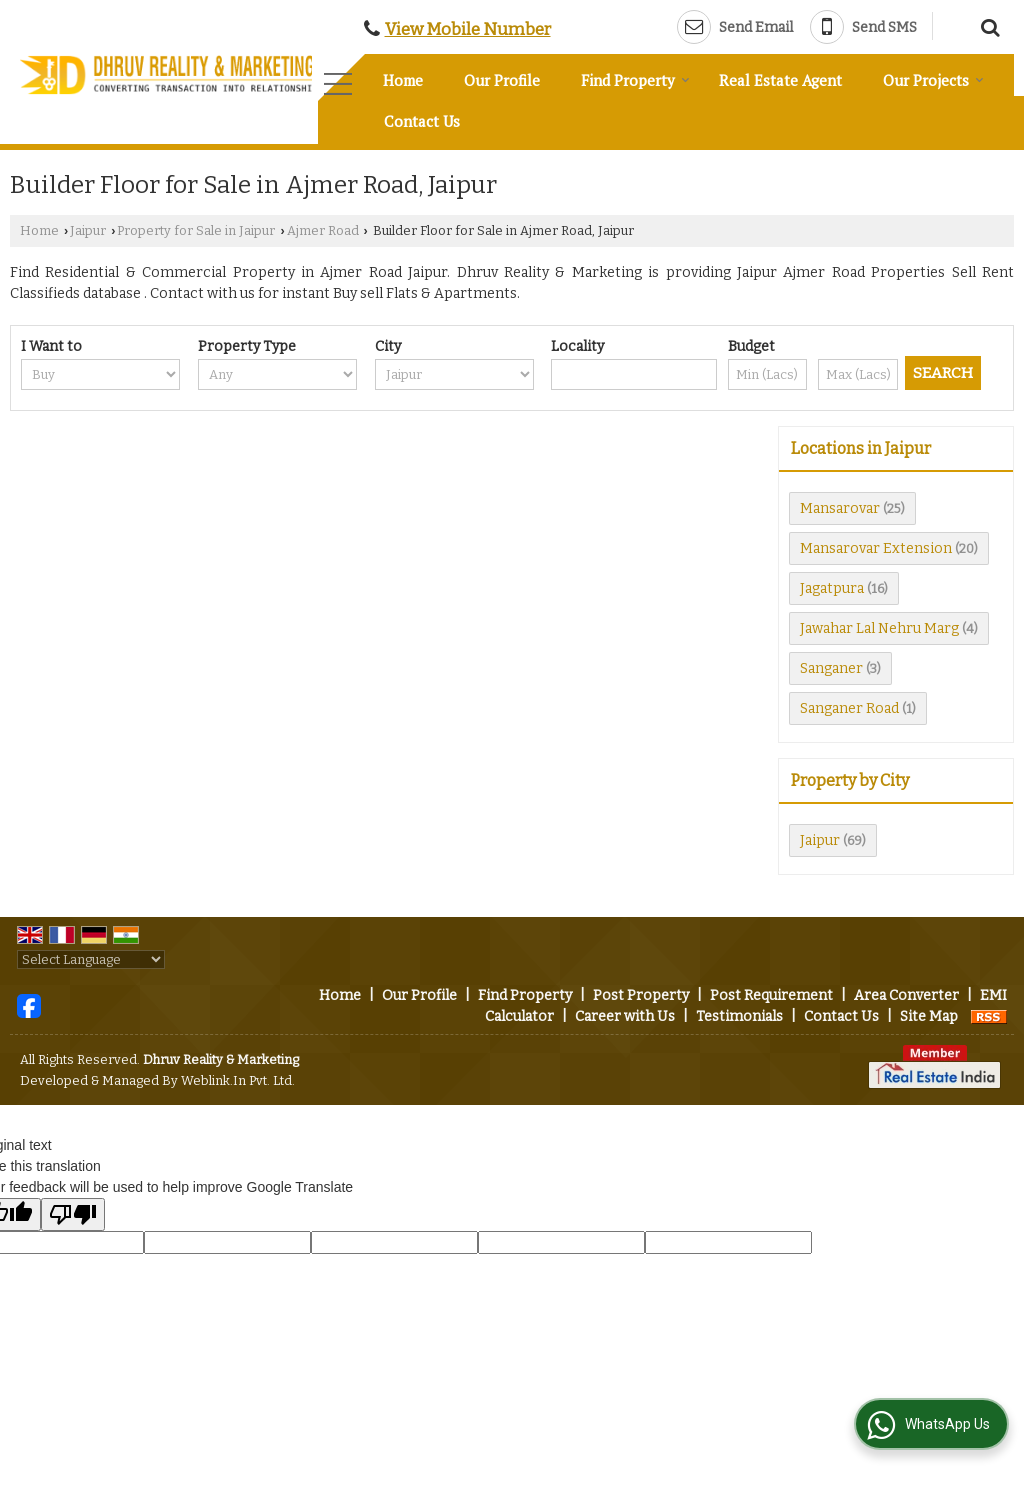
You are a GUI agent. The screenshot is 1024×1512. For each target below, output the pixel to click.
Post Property (641, 995)
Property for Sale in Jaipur (196, 230)
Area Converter (906, 995)
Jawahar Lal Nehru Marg (879, 628)
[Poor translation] (73, 1214)
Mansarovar (840, 508)
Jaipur (88, 230)
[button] (468, 29)
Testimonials (739, 1016)
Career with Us (625, 1016)
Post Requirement (771, 995)
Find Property (635, 80)
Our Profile (502, 80)
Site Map (929, 1016)
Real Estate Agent (780, 80)
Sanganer (831, 668)
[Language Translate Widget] (91, 959)
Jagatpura (832, 588)
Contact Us (422, 121)
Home (403, 80)
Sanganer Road (849, 708)
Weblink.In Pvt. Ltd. (238, 1080)
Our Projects (933, 80)
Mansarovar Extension (876, 548)
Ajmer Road (323, 230)
